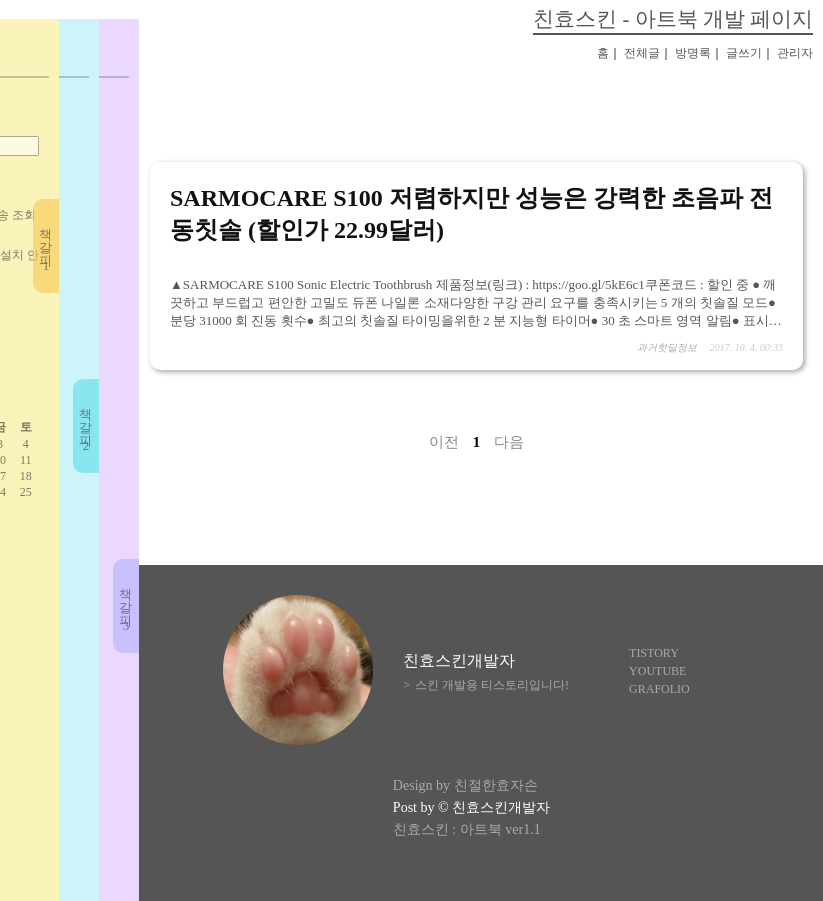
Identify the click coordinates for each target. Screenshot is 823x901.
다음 (509, 442)
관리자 (795, 53)
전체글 (642, 53)
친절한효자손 (496, 785)
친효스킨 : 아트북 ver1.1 (467, 829)
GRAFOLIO (659, 689)
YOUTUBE (657, 671)
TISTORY (654, 653)
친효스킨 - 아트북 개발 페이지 (673, 18)
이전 (444, 442)
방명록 (693, 53)
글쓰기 (744, 53)
